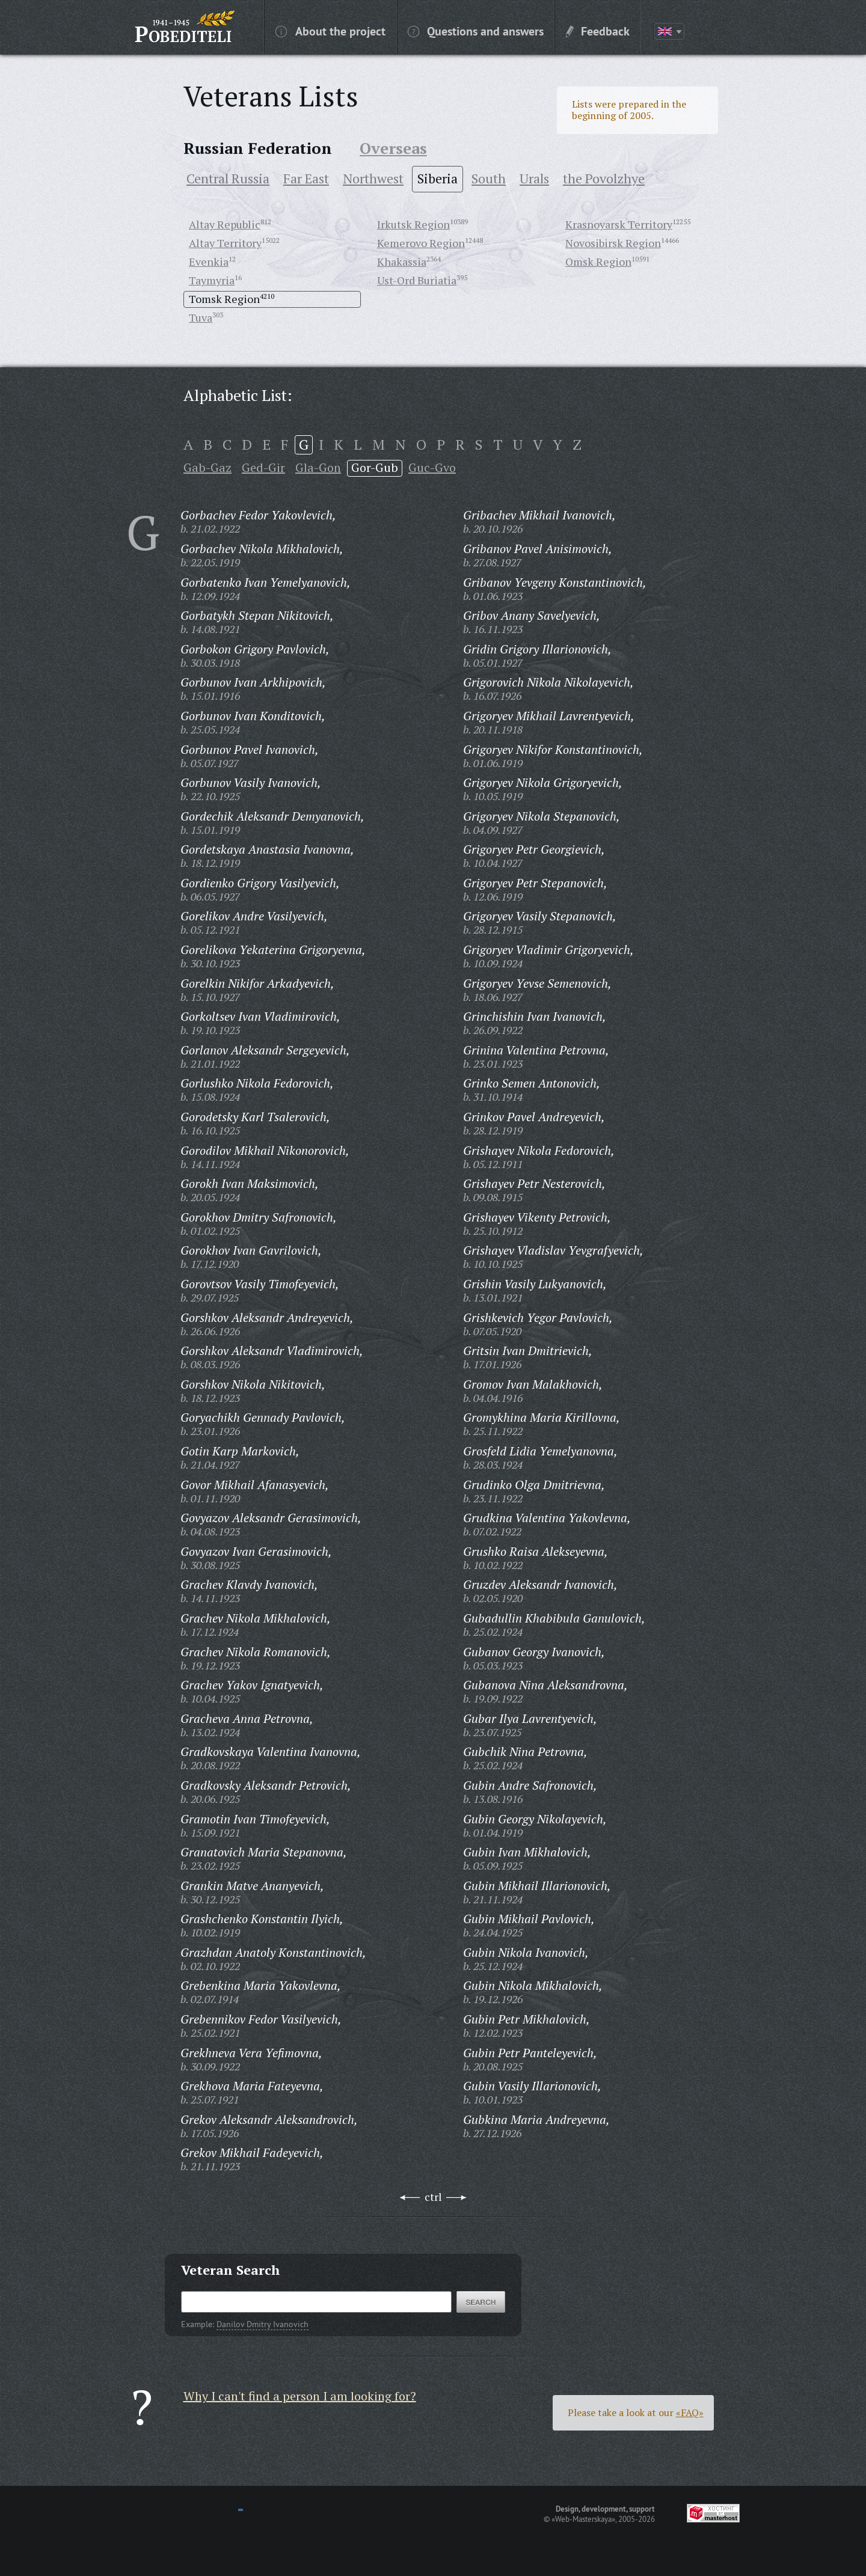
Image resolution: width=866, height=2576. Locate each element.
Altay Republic (224, 224)
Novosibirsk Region (613, 243)
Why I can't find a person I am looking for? (299, 2396)
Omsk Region (598, 261)
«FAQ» (690, 2412)
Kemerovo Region (421, 243)
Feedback (598, 30)
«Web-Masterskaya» (583, 2519)
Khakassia (401, 261)
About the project (330, 30)
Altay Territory (225, 243)
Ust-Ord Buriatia (416, 280)
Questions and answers (476, 30)
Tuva (200, 317)
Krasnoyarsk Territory (618, 224)
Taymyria (212, 280)
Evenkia (209, 261)
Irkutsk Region (413, 224)
